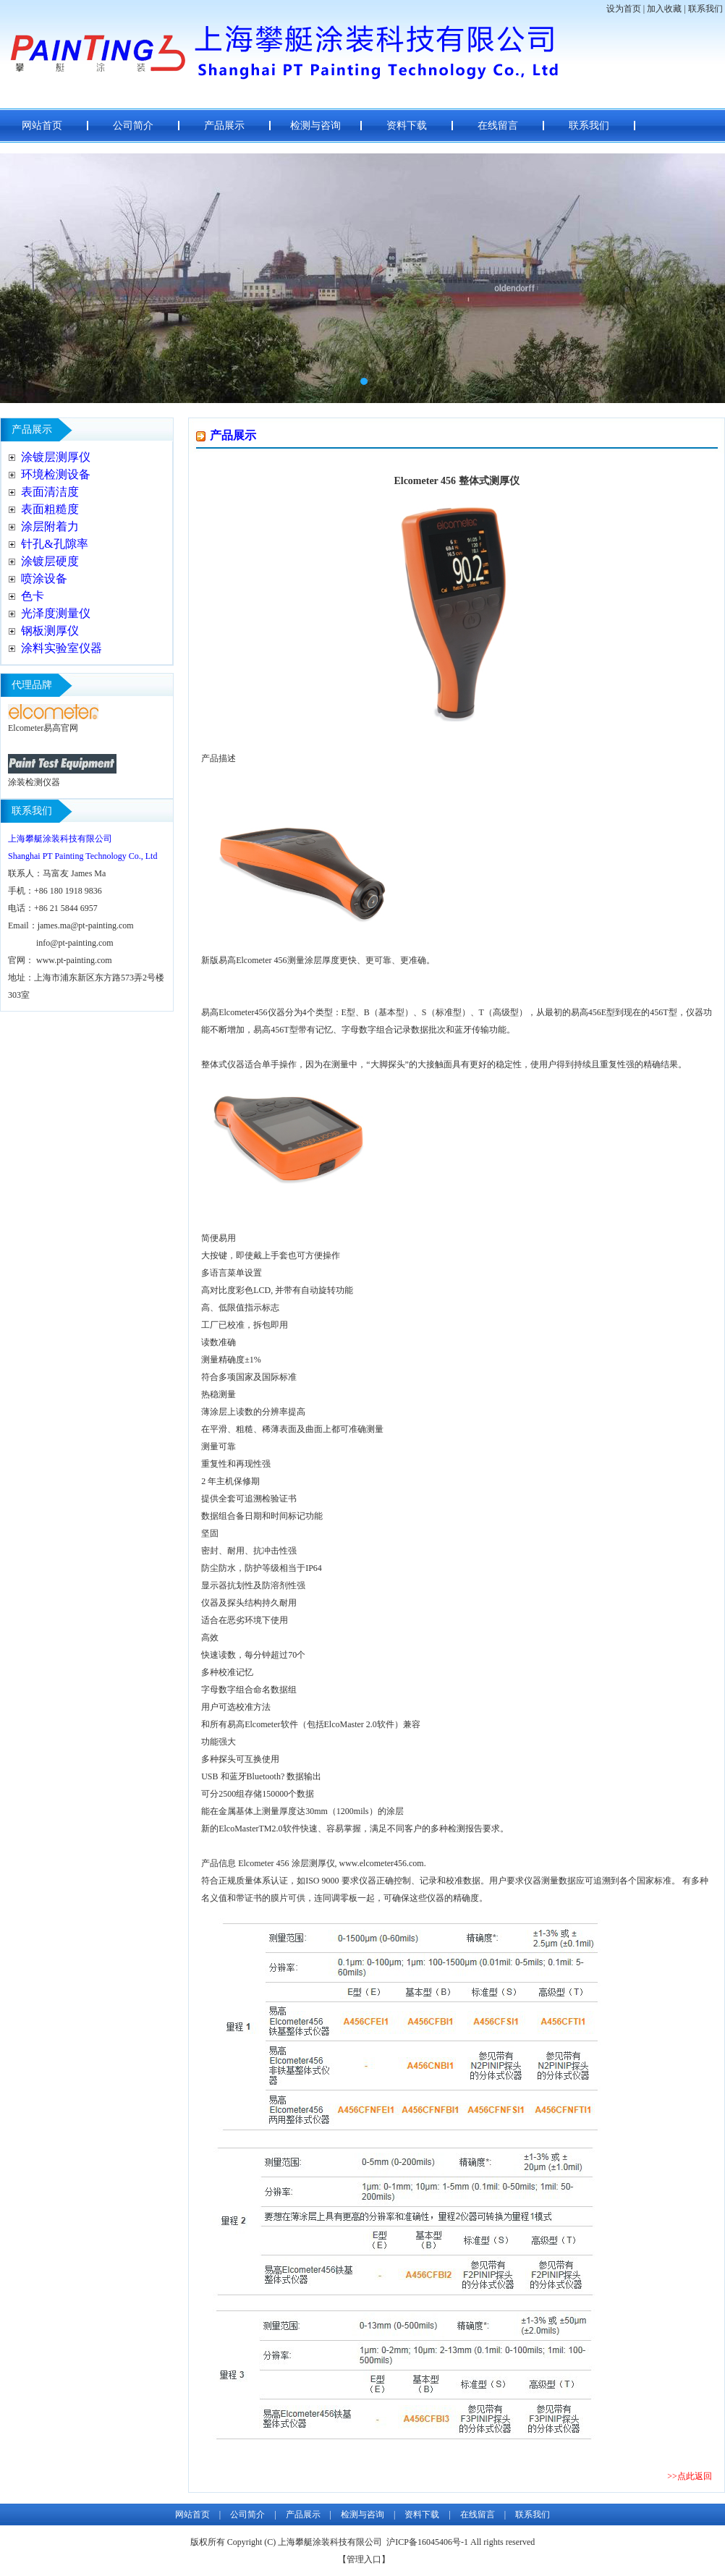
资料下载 (406, 125)
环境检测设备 (55, 474)
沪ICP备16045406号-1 (427, 2542)
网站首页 (42, 125)
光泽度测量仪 (55, 613)
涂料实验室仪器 (61, 648)
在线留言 (498, 125)
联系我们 (705, 9)
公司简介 (133, 125)
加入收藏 (664, 9)
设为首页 (623, 9)
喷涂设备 (44, 578)
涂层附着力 (50, 526)
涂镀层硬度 (50, 561)
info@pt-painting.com (75, 943)
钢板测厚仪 (50, 630)
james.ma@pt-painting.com (86, 925)
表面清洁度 (50, 492)
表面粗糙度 (50, 509)
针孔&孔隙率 (54, 544)
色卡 (32, 596)
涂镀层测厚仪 (55, 457)
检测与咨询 (315, 125)
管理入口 (364, 2559)
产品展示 (224, 125)
